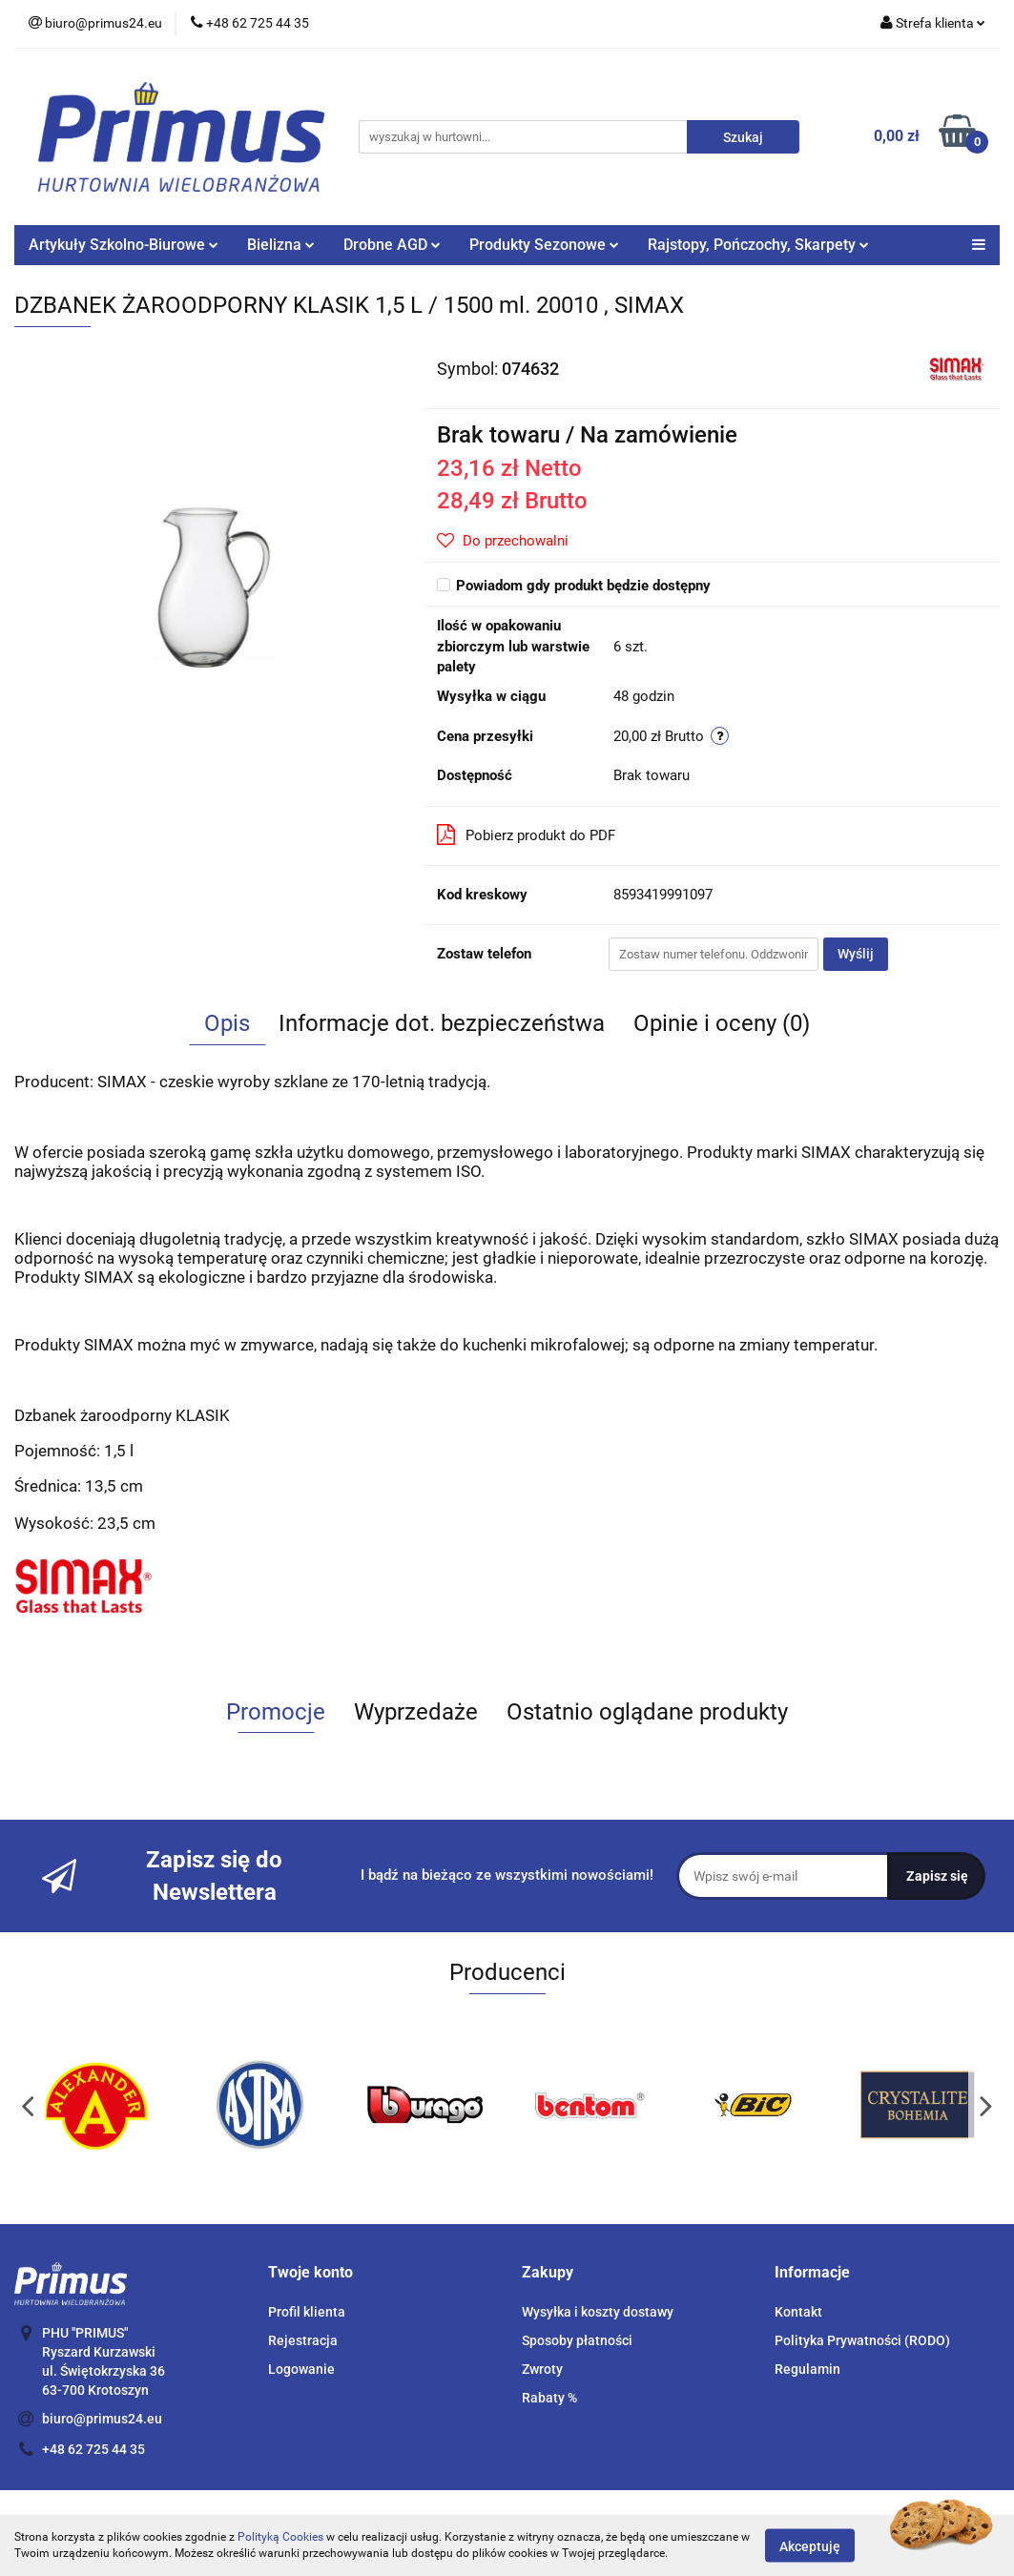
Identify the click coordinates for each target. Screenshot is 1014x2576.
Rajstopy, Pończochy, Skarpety (758, 245)
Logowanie (301, 2369)
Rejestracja (303, 2340)
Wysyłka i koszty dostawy (597, 2311)
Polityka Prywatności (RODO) (862, 2340)
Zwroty (542, 2369)
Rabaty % (549, 2397)
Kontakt (798, 2311)
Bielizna (281, 245)
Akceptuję (809, 2545)
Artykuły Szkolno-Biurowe (123, 245)
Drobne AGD (392, 245)
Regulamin (807, 2369)
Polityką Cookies (280, 2537)
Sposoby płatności (577, 2340)
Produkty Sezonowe (544, 245)
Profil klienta (306, 2311)
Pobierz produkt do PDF (526, 834)
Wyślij (856, 953)
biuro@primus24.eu (102, 2418)
